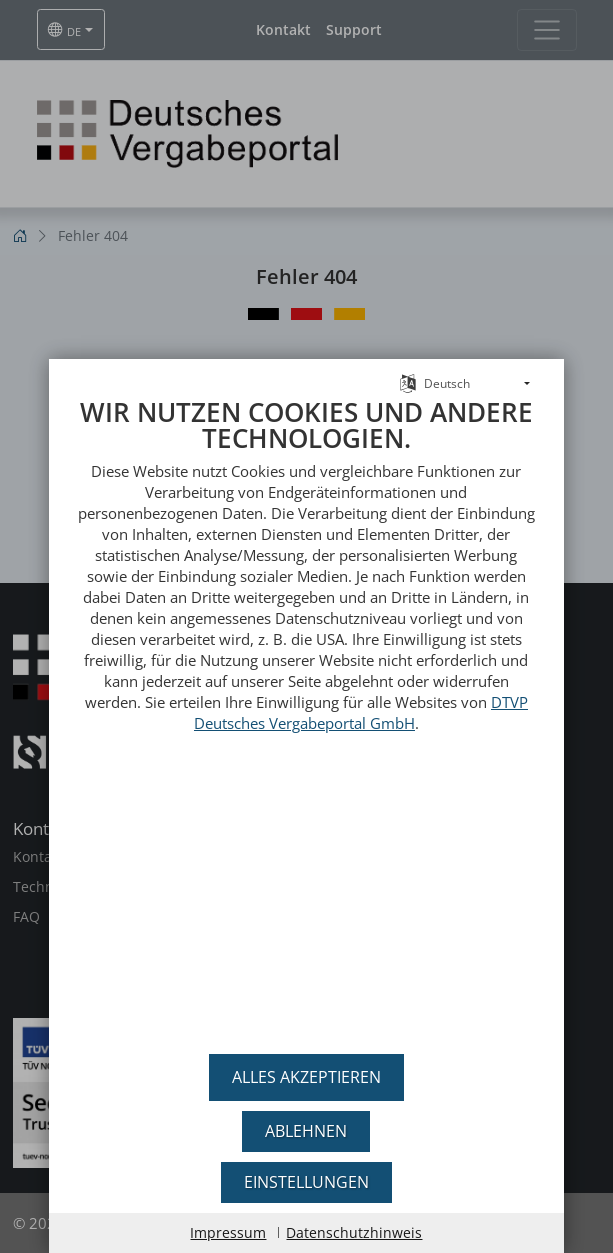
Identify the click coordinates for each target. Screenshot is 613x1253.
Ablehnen (306, 1131)
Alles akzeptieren (306, 1077)
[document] (306, 714)
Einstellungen (306, 1182)
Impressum (228, 1232)
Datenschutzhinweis (354, 1232)
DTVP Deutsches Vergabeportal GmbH (361, 701)
